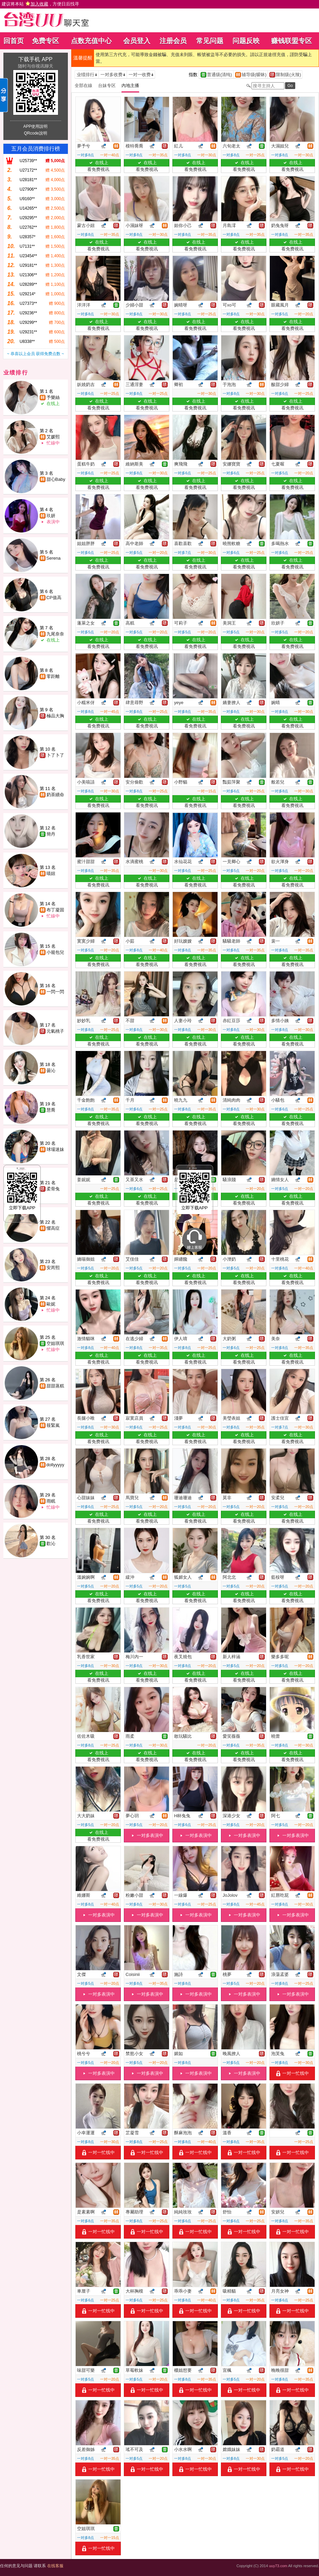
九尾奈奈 (55, 633)
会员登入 (136, 41)
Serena (53, 558)
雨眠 (50, 1501)
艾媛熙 (53, 436)
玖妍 (50, 515)
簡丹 (50, 834)
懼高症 (53, 1228)
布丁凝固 (55, 909)
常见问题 (209, 41)
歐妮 (50, 1304)
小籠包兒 (55, 952)
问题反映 (246, 41)
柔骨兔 (53, 1188)
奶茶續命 (55, 794)
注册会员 (173, 41)
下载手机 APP (35, 59)
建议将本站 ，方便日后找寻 (40, 3)
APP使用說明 (35, 126)
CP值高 (53, 597)
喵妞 (50, 873)
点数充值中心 (91, 41)
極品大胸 (55, 715)
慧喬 (50, 1109)
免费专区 (45, 41)
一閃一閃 (55, 991)
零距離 (53, 676)
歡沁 (50, 1543)
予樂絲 (53, 397)
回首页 (13, 41)
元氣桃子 (55, 1031)
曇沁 (50, 1070)
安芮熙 (53, 1267)
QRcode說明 (35, 133)
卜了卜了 (55, 755)
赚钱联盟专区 (291, 41)
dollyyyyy (55, 1464)
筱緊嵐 (53, 1425)
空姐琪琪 (55, 1343)
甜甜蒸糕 (55, 1385)
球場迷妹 (55, 1149)
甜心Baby (55, 479)
